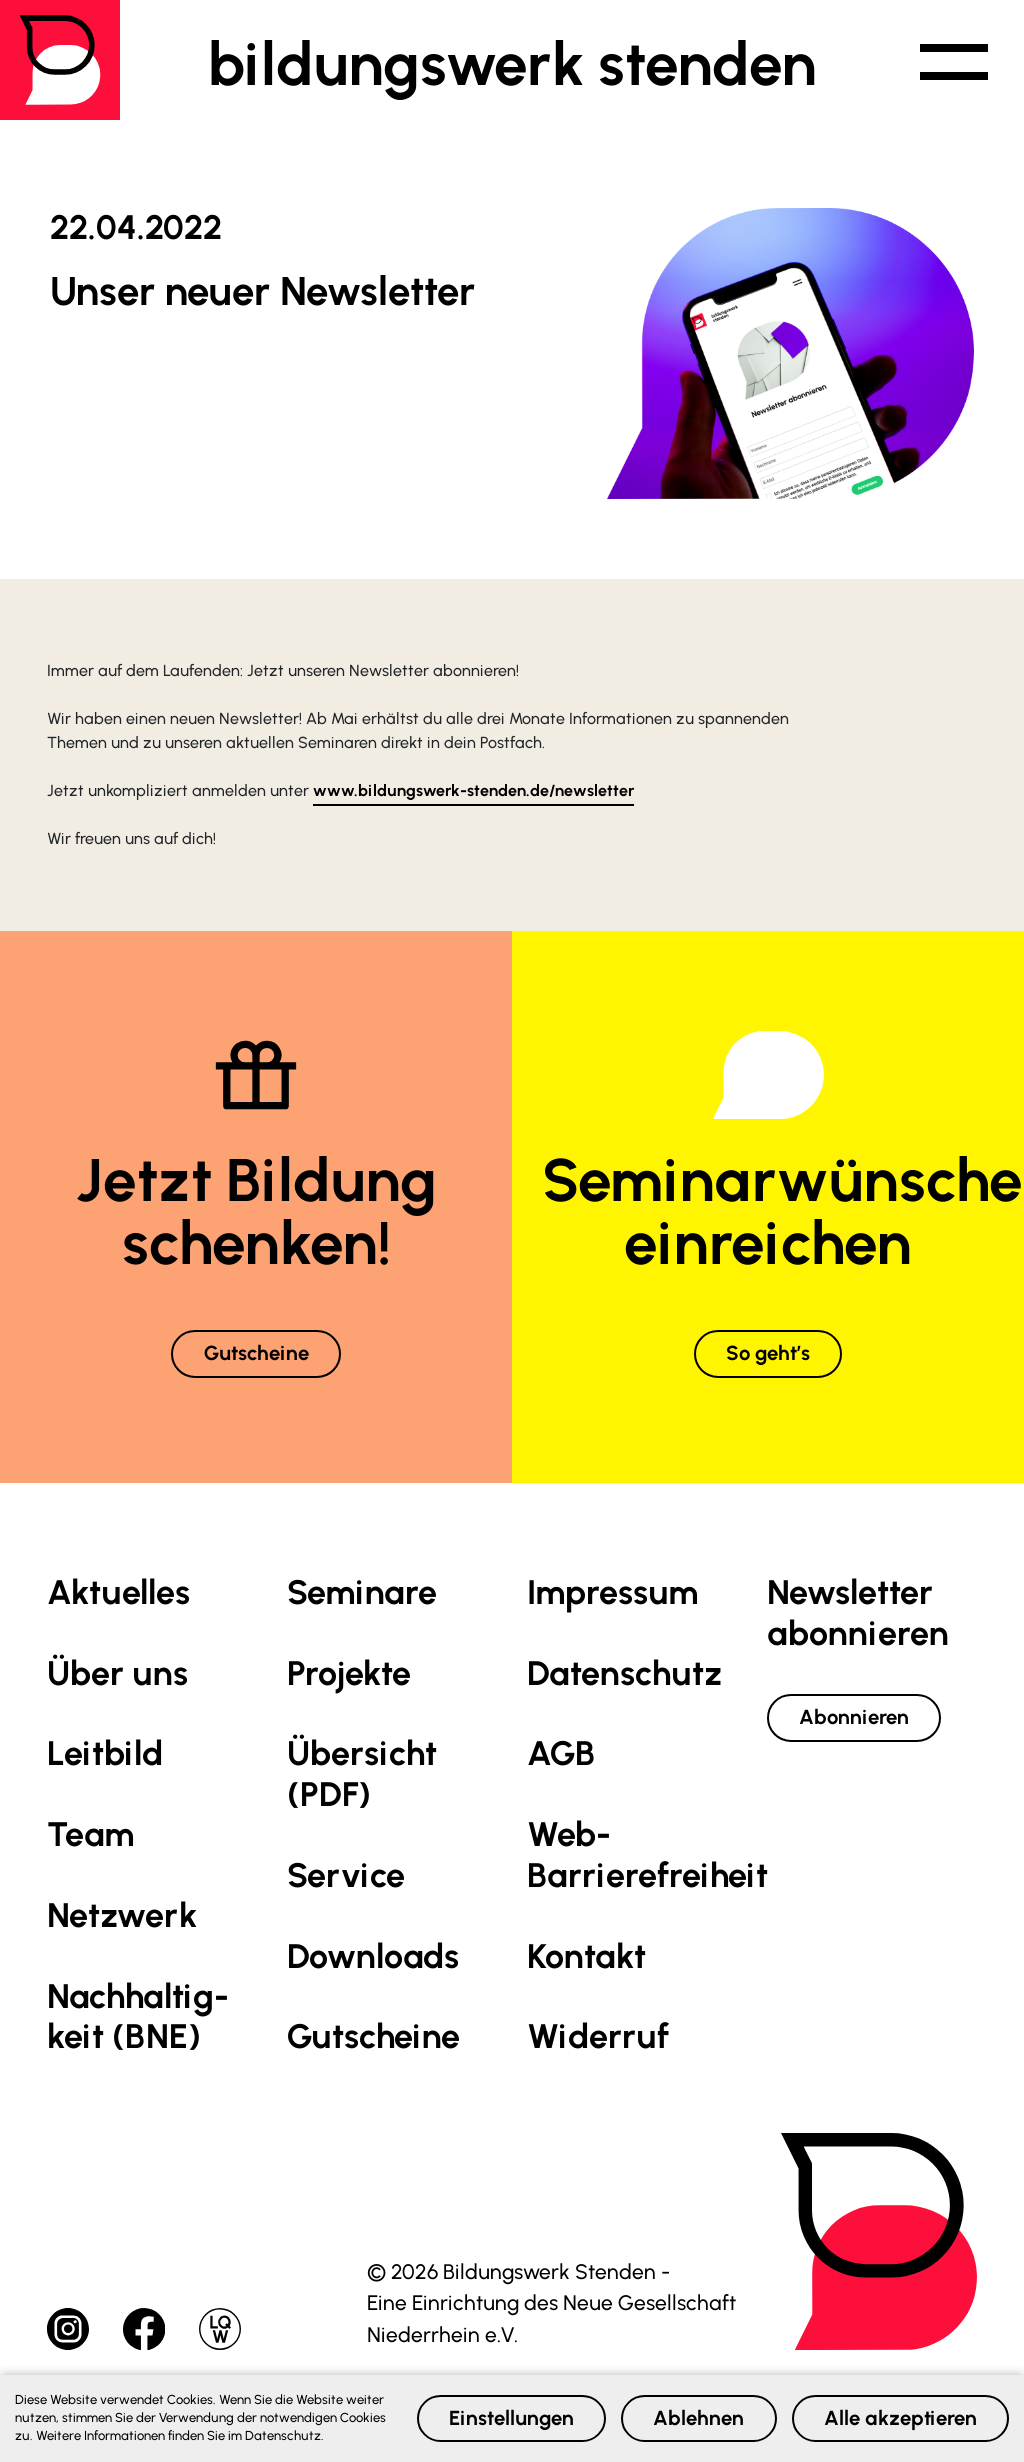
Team (90, 1836)
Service (346, 1877)
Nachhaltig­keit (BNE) (138, 2018)
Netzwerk (122, 1917)
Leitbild (105, 1755)
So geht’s (768, 1354)
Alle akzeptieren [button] (896, 2409)
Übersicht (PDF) (362, 1776)
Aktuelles (118, 1593)
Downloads (373, 1957)
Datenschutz (624, 1674)
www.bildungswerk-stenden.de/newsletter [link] (473, 790)
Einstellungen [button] (492, 2409)
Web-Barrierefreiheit (647, 1857)
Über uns (117, 1674)
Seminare (362, 1593)
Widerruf (598, 2038)
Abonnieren (857, 1719)
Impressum (612, 1593)
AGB (561, 1755)
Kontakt (586, 1957)
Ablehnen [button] (687, 2409)
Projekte (349, 1674)
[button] (950, 64)
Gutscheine (256, 1354)
